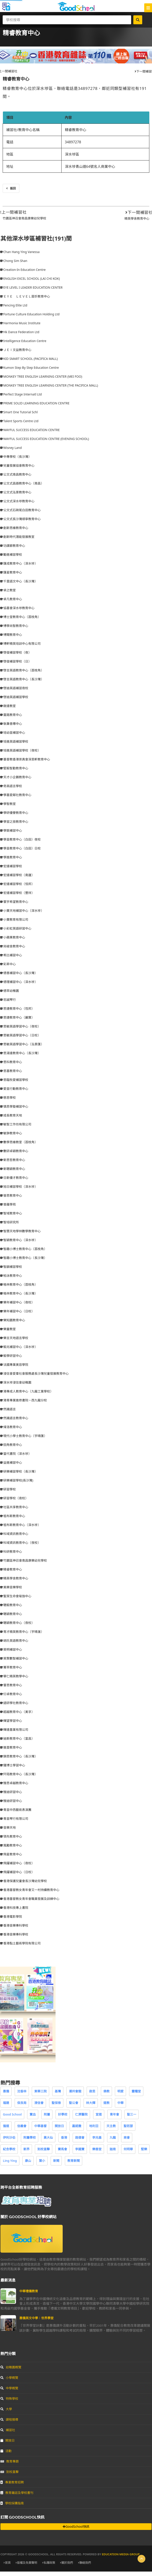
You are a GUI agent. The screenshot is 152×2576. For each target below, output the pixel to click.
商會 (127, 2137)
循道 (6, 2126)
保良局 (21, 2103)
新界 (26, 2149)
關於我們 (66, 2563)
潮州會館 (75, 2091)
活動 (6, 2451)
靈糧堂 (136, 2091)
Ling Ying (10, 2160)
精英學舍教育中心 (136, 218)
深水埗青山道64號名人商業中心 (90, 166)
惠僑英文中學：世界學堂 (36, 2318)
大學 (6, 2409)
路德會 (79, 2137)
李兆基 (97, 2137)
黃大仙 (48, 2137)
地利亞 (93, 2126)
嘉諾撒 (76, 2126)
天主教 (111, 2126)
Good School (12, 2114)
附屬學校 (29, 2137)
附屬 (47, 2114)
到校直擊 (43, 2149)
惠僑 (6, 2091)
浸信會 (39, 2103)
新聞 (56, 2160)
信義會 (21, 2126)
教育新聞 (73, 2160)
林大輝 (90, 2103)
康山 (28, 2160)
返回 (11, 188)
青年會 (114, 2114)
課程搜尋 (9, 2419)
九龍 (113, 2137)
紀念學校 (9, 2149)
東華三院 (40, 2091)
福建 (6, 2103)
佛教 (106, 2091)
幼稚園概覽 (10, 2367)
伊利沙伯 (9, 2137)
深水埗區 (72, 154)
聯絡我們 (84, 2563)
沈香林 (21, 2091)
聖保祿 (56, 2103)
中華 (120, 2103)
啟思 (92, 2091)
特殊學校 (9, 2398)
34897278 (73, 142)
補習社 (7, 2430)
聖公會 (73, 2103)
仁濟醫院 (81, 2114)
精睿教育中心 (16, 79)
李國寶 (79, 2149)
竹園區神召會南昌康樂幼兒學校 (24, 218)
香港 (64, 2137)
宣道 (99, 2114)
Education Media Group (121, 2554)
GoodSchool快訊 (76, 2526)
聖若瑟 (128, 2126)
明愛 (120, 2091)
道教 (106, 2103)
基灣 (58, 2091)
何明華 (128, 2149)
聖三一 (131, 2114)
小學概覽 (9, 2377)
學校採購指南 (12, 2503)
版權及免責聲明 (26, 2563)
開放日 (59, 2126)
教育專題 (9, 2461)
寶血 (33, 2114)
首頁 (7, 2563)
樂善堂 (97, 2149)
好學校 (62, 2114)
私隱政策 (48, 2563)
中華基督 (40, 2126)
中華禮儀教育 (28, 2291)
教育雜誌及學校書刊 (16, 2493)
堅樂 (144, 2149)
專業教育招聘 (12, 2482)
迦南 (113, 2149)
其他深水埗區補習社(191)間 (36, 238)
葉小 (42, 2160)
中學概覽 (9, 2388)
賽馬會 (62, 2149)
